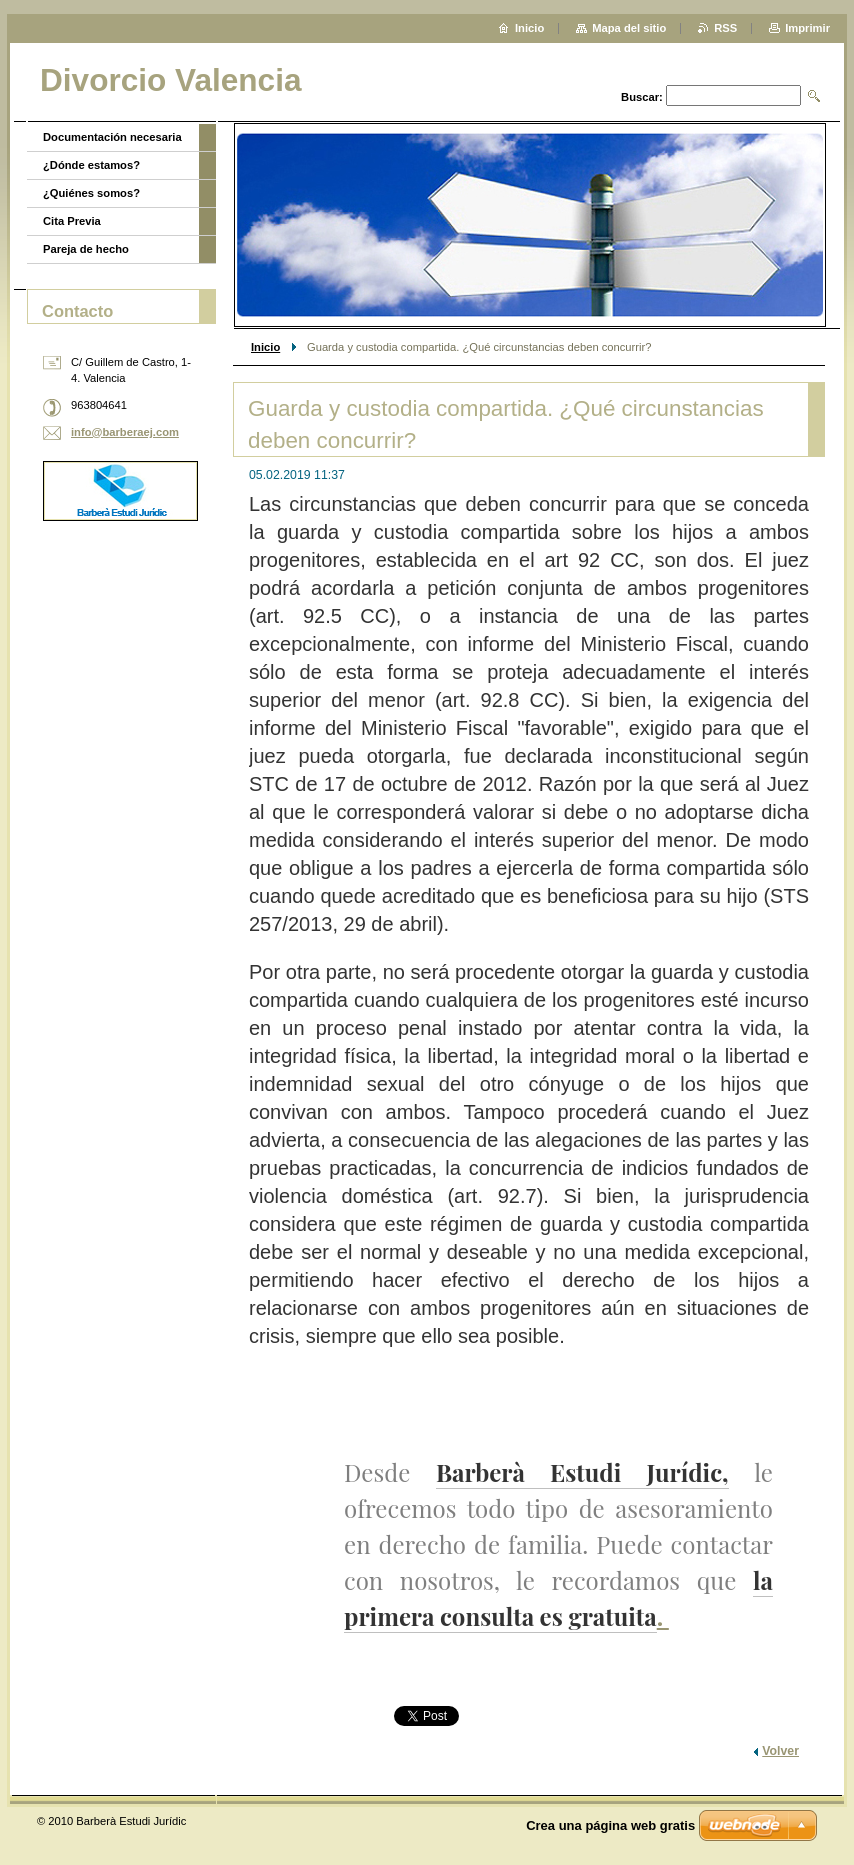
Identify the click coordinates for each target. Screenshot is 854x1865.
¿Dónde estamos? (91, 165)
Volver (780, 1751)
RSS (725, 28)
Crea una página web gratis (610, 1825)
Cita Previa (72, 221)
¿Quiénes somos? (91, 193)
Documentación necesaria (112, 137)
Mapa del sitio (629, 28)
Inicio (265, 347)
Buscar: (642, 97)
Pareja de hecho (86, 249)
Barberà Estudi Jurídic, (582, 1472)
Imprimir (807, 28)
